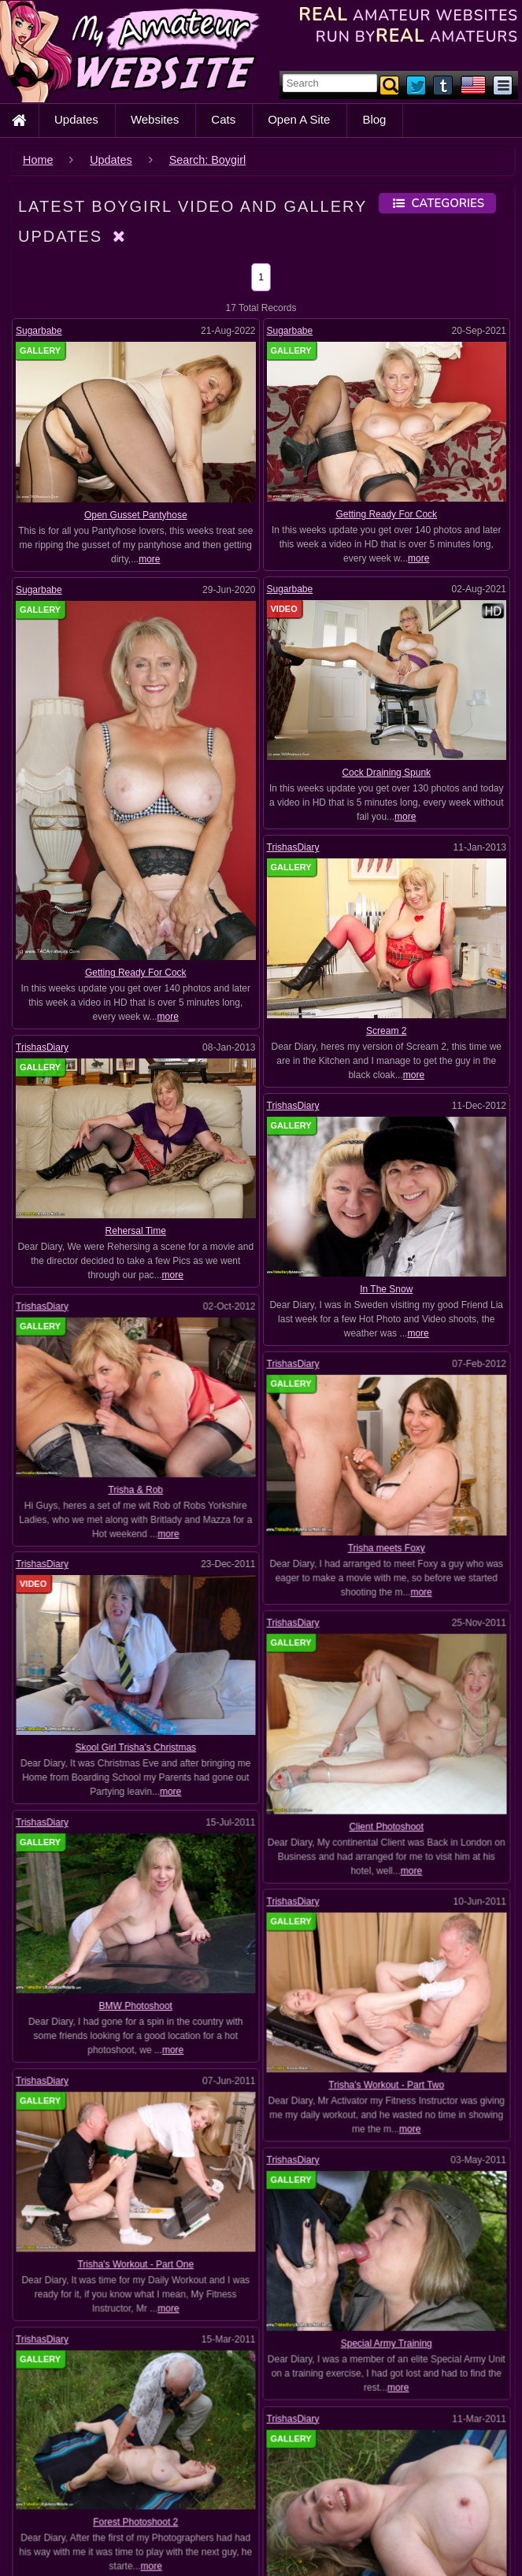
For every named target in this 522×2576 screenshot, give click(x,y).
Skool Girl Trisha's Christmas (136, 1645)
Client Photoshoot (385, 1723)
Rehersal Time (136, 1230)
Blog (374, 119)
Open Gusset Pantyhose (135, 515)
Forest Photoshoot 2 (136, 2264)
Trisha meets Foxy (385, 1496)
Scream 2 (386, 1030)
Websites (155, 119)
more (149, 559)
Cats (223, 119)
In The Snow (386, 1289)
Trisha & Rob (137, 1437)
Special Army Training (385, 2130)
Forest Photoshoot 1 (385, 2337)
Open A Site (299, 119)
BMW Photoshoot (136, 1851)
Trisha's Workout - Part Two (385, 1923)
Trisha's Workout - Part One (136, 2058)
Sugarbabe (39, 330)
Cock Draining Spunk (386, 772)
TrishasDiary (293, 847)
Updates (76, 119)
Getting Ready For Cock (386, 514)
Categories (437, 203)
